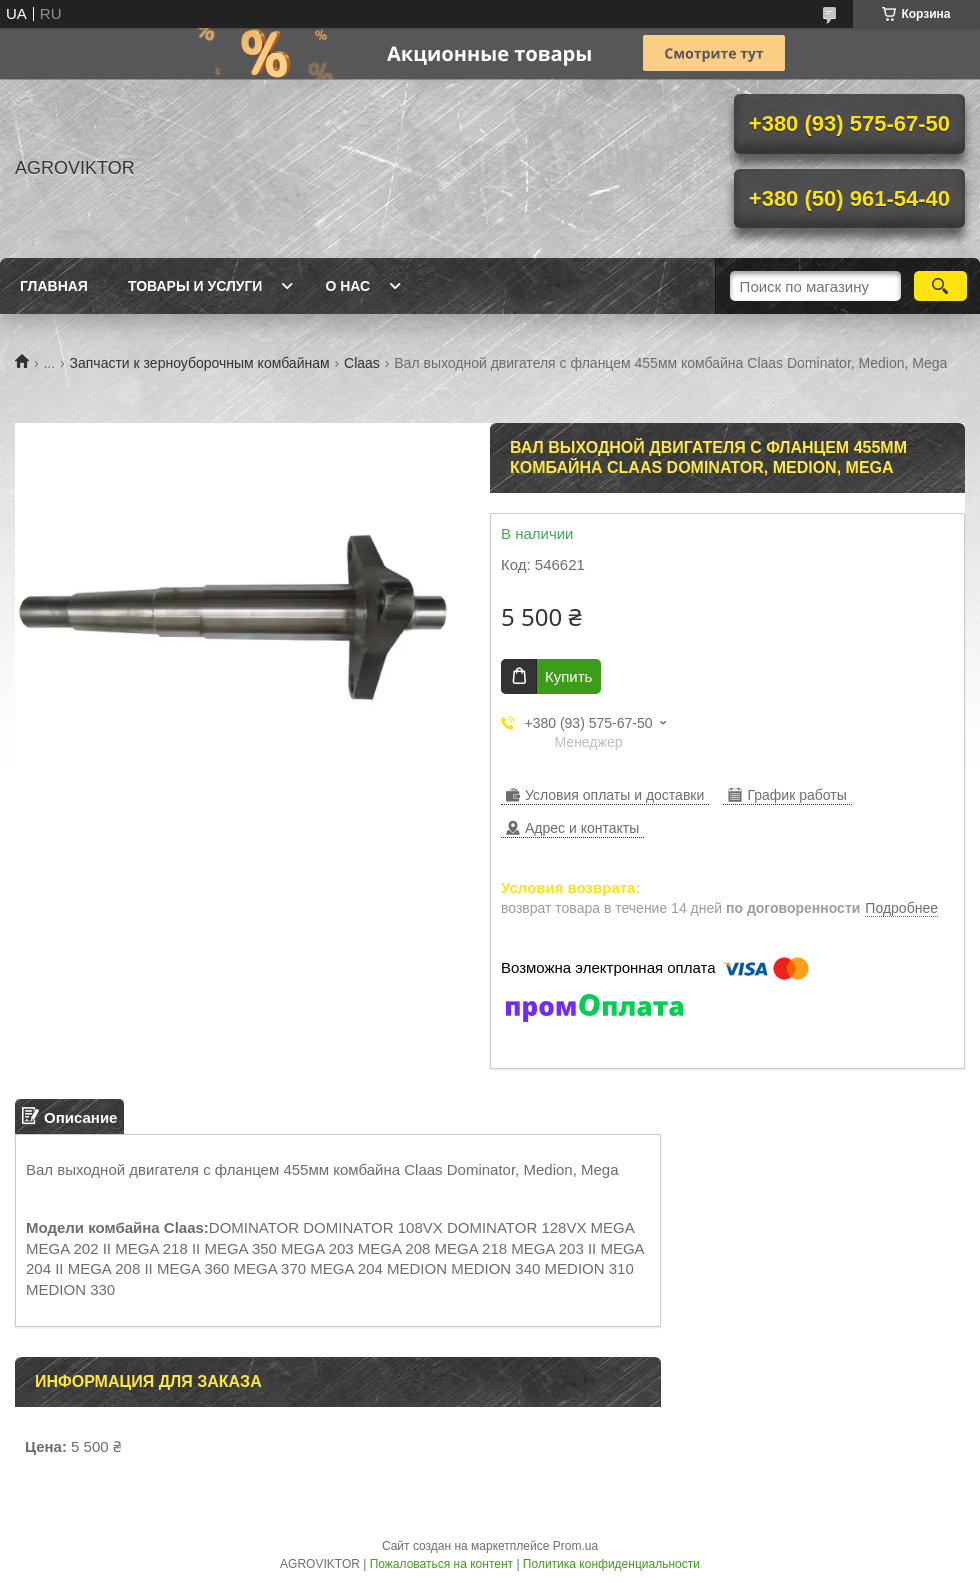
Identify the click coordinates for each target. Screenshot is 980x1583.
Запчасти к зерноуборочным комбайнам (200, 363)
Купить (568, 676)
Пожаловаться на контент (441, 1564)
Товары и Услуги (195, 286)
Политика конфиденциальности (611, 1564)
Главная (54, 286)
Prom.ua (575, 1546)
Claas (362, 363)
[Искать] (940, 286)
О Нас (347, 286)
